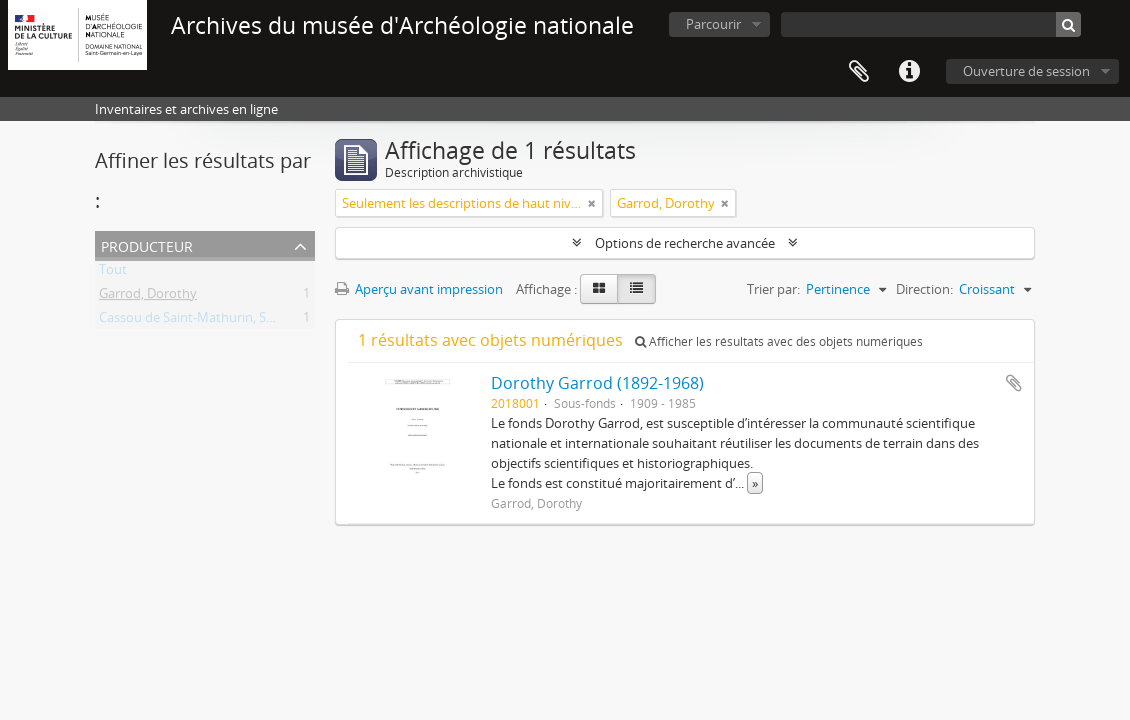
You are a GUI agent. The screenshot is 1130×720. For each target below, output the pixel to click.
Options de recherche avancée (685, 243)
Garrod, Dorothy (148, 297)
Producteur (147, 244)
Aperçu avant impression (419, 289)
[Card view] (599, 289)
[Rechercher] (1068, 24)
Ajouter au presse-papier (1014, 383)
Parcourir (713, 24)
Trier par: (773, 289)
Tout (113, 273)
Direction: (924, 289)
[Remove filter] (592, 203)
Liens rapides (909, 72)
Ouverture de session (1026, 71)
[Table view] (636, 289)
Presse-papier (859, 72)
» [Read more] (755, 483)
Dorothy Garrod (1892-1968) (597, 383)
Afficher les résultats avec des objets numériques (779, 341)
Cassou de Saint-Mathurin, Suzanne (204, 321)
